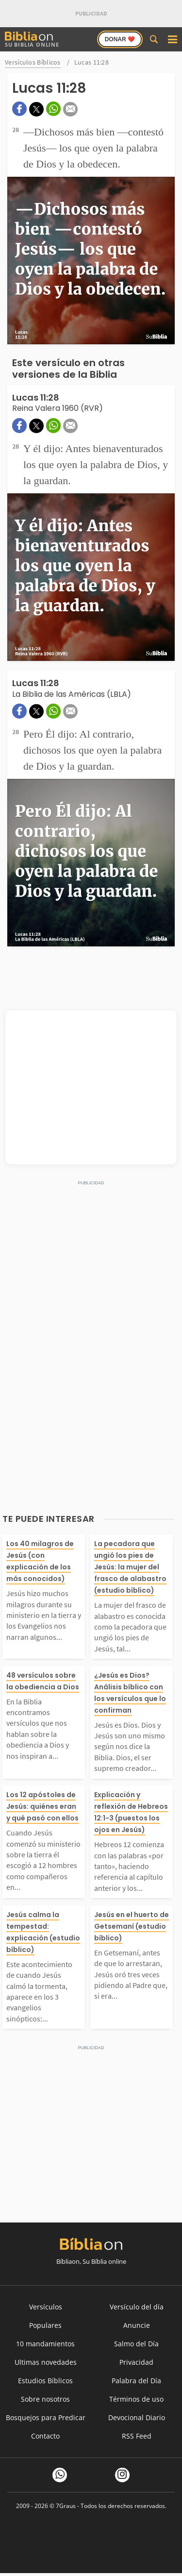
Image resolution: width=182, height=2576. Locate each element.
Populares (45, 2325)
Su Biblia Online (32, 40)
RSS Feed (136, 2436)
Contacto (45, 2436)
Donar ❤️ (120, 39)
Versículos (45, 2306)
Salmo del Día (136, 2343)
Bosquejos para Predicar (45, 2417)
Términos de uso (136, 2399)
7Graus (66, 2506)
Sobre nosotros (45, 2399)
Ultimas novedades (46, 2362)
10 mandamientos (45, 2343)
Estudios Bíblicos (45, 2380)
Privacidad (136, 2362)
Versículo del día (137, 2306)
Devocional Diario (136, 2417)
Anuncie (136, 2325)
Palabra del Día (136, 2380)
